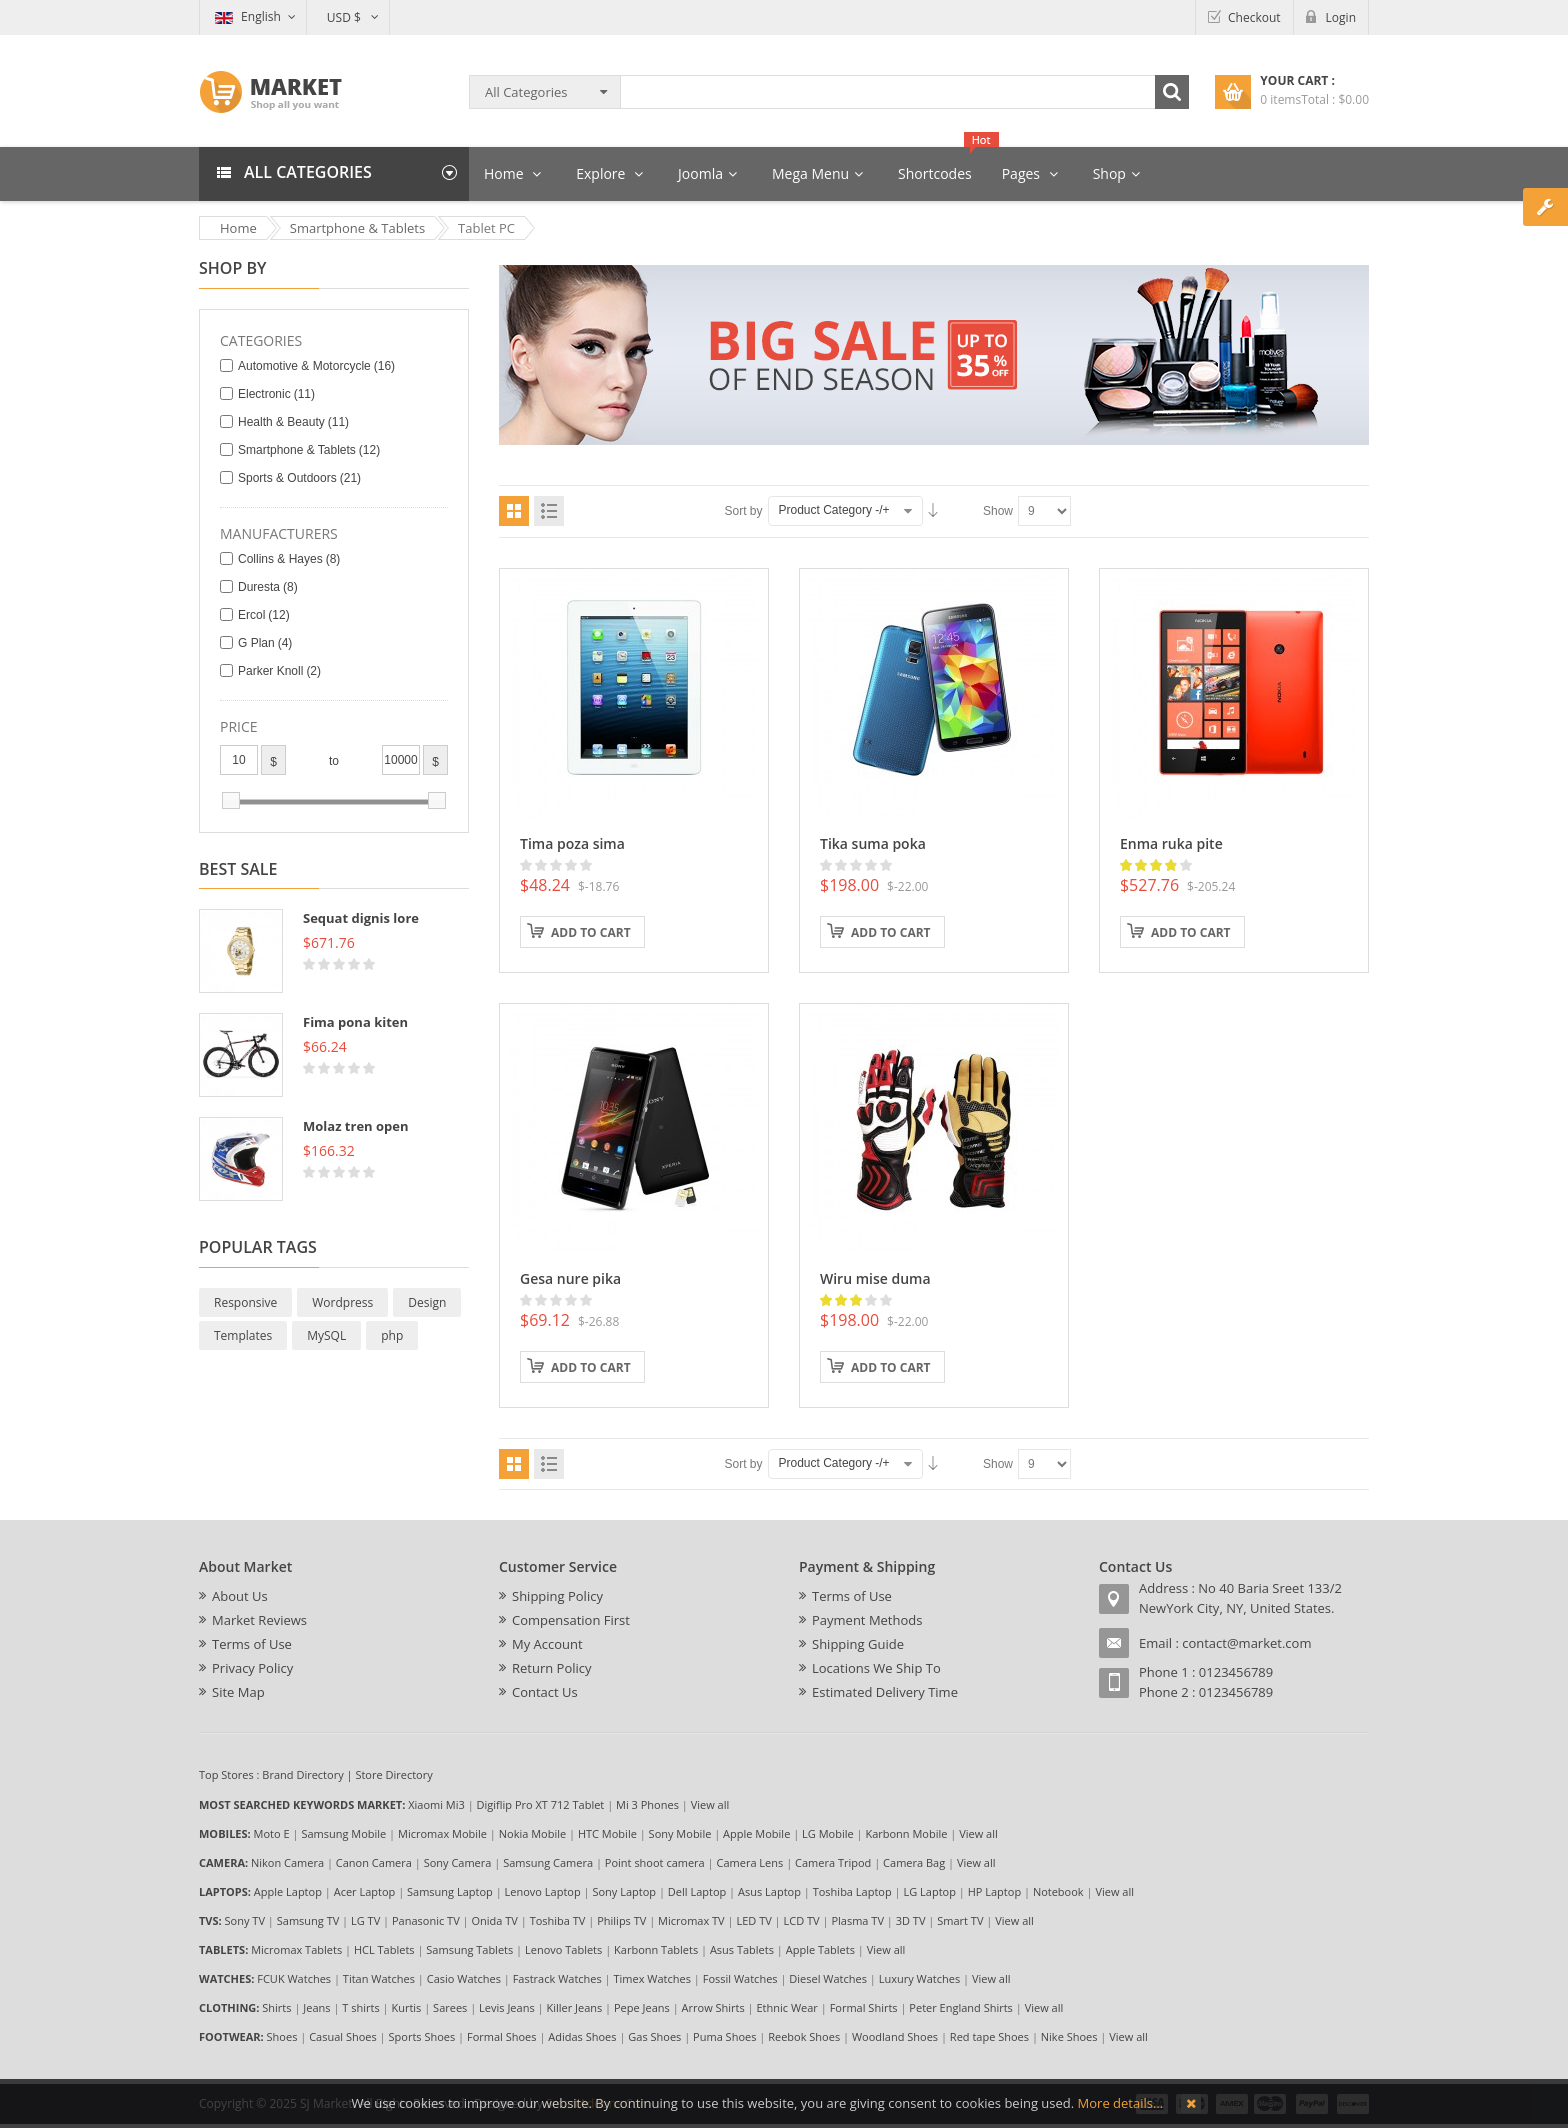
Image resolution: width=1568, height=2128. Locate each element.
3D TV (911, 1920)
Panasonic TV (426, 1920)
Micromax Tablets (296, 1949)
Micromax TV (691, 1920)
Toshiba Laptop (852, 1891)
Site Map (238, 1692)
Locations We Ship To (876, 1668)
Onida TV (494, 1920)
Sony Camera (458, 1862)
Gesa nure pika (570, 1278)
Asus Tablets (742, 1949)
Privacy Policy (252, 1668)
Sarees (450, 2007)
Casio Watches (464, 1978)
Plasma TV (857, 1920)
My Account (547, 1644)
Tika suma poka (873, 843)
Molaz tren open (356, 1126)
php (392, 1335)
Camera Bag (914, 1862)
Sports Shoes (422, 2036)
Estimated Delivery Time (885, 1692)
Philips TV (621, 1920)
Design (427, 1302)
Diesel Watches (828, 1978)
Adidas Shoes (582, 2036)
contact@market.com (1246, 1643)
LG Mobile (828, 1833)
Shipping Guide (858, 1644)
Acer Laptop (365, 1891)
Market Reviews (259, 1620)
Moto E (272, 1833)
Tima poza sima (572, 843)
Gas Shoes (654, 2036)
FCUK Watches (294, 1978)
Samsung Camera (548, 1862)
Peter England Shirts (961, 2007)
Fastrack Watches (557, 1978)
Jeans (316, 2007)
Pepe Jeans (642, 2007)
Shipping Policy (557, 1596)
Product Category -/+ (834, 510)
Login (1341, 17)
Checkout (1254, 17)
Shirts (276, 2007)
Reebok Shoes (804, 2036)
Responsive (245, 1302)
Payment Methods (867, 1620)
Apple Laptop (288, 1891)
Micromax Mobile (442, 1833)
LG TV (365, 1920)
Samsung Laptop (450, 1891)
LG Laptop (929, 1891)
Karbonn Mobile (906, 1833)
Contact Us (545, 1692)
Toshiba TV (558, 1920)
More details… (1120, 2103)
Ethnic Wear (787, 2007)
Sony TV (245, 1920)
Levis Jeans (507, 2007)
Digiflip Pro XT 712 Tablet (541, 1804)
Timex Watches (652, 1978)
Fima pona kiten (355, 1022)
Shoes (282, 2036)
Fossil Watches (740, 1978)
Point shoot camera (655, 1862)
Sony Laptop (624, 1891)
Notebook (1058, 1891)
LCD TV (802, 1920)
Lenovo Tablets (563, 1949)
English (248, 16)
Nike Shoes (1069, 2036)
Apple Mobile (756, 1833)
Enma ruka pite (1171, 843)
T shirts (360, 2007)
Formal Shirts (864, 2007)
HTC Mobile (607, 1833)
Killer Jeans (574, 2007)
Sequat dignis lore (361, 918)
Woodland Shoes (895, 2036)
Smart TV (960, 1920)
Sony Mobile (680, 1833)
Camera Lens (750, 1862)
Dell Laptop (697, 1891)
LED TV (753, 1920)
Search (1172, 92)
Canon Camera (374, 1862)
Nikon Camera (287, 1862)
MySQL (326, 1335)
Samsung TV (308, 1920)
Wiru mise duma (875, 1278)
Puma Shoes (724, 2036)
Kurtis (406, 2007)
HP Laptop (994, 1891)
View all (710, 1804)
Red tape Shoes (989, 2036)
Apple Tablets (820, 1949)
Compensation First (571, 1620)
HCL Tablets (384, 1949)
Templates (243, 1335)
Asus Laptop (769, 1891)
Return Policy (552, 1668)
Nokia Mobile (532, 1833)
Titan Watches (379, 1978)
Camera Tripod (833, 1862)
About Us (240, 1596)
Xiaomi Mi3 (436, 1804)
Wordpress (342, 1302)
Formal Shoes (502, 2036)
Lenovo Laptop (543, 1891)
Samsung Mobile (343, 1833)
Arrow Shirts (713, 2007)
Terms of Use (252, 1644)
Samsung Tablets (469, 1949)
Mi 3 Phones (647, 1804)
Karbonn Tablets (656, 1949)
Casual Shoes (343, 2036)
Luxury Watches (919, 1978)
